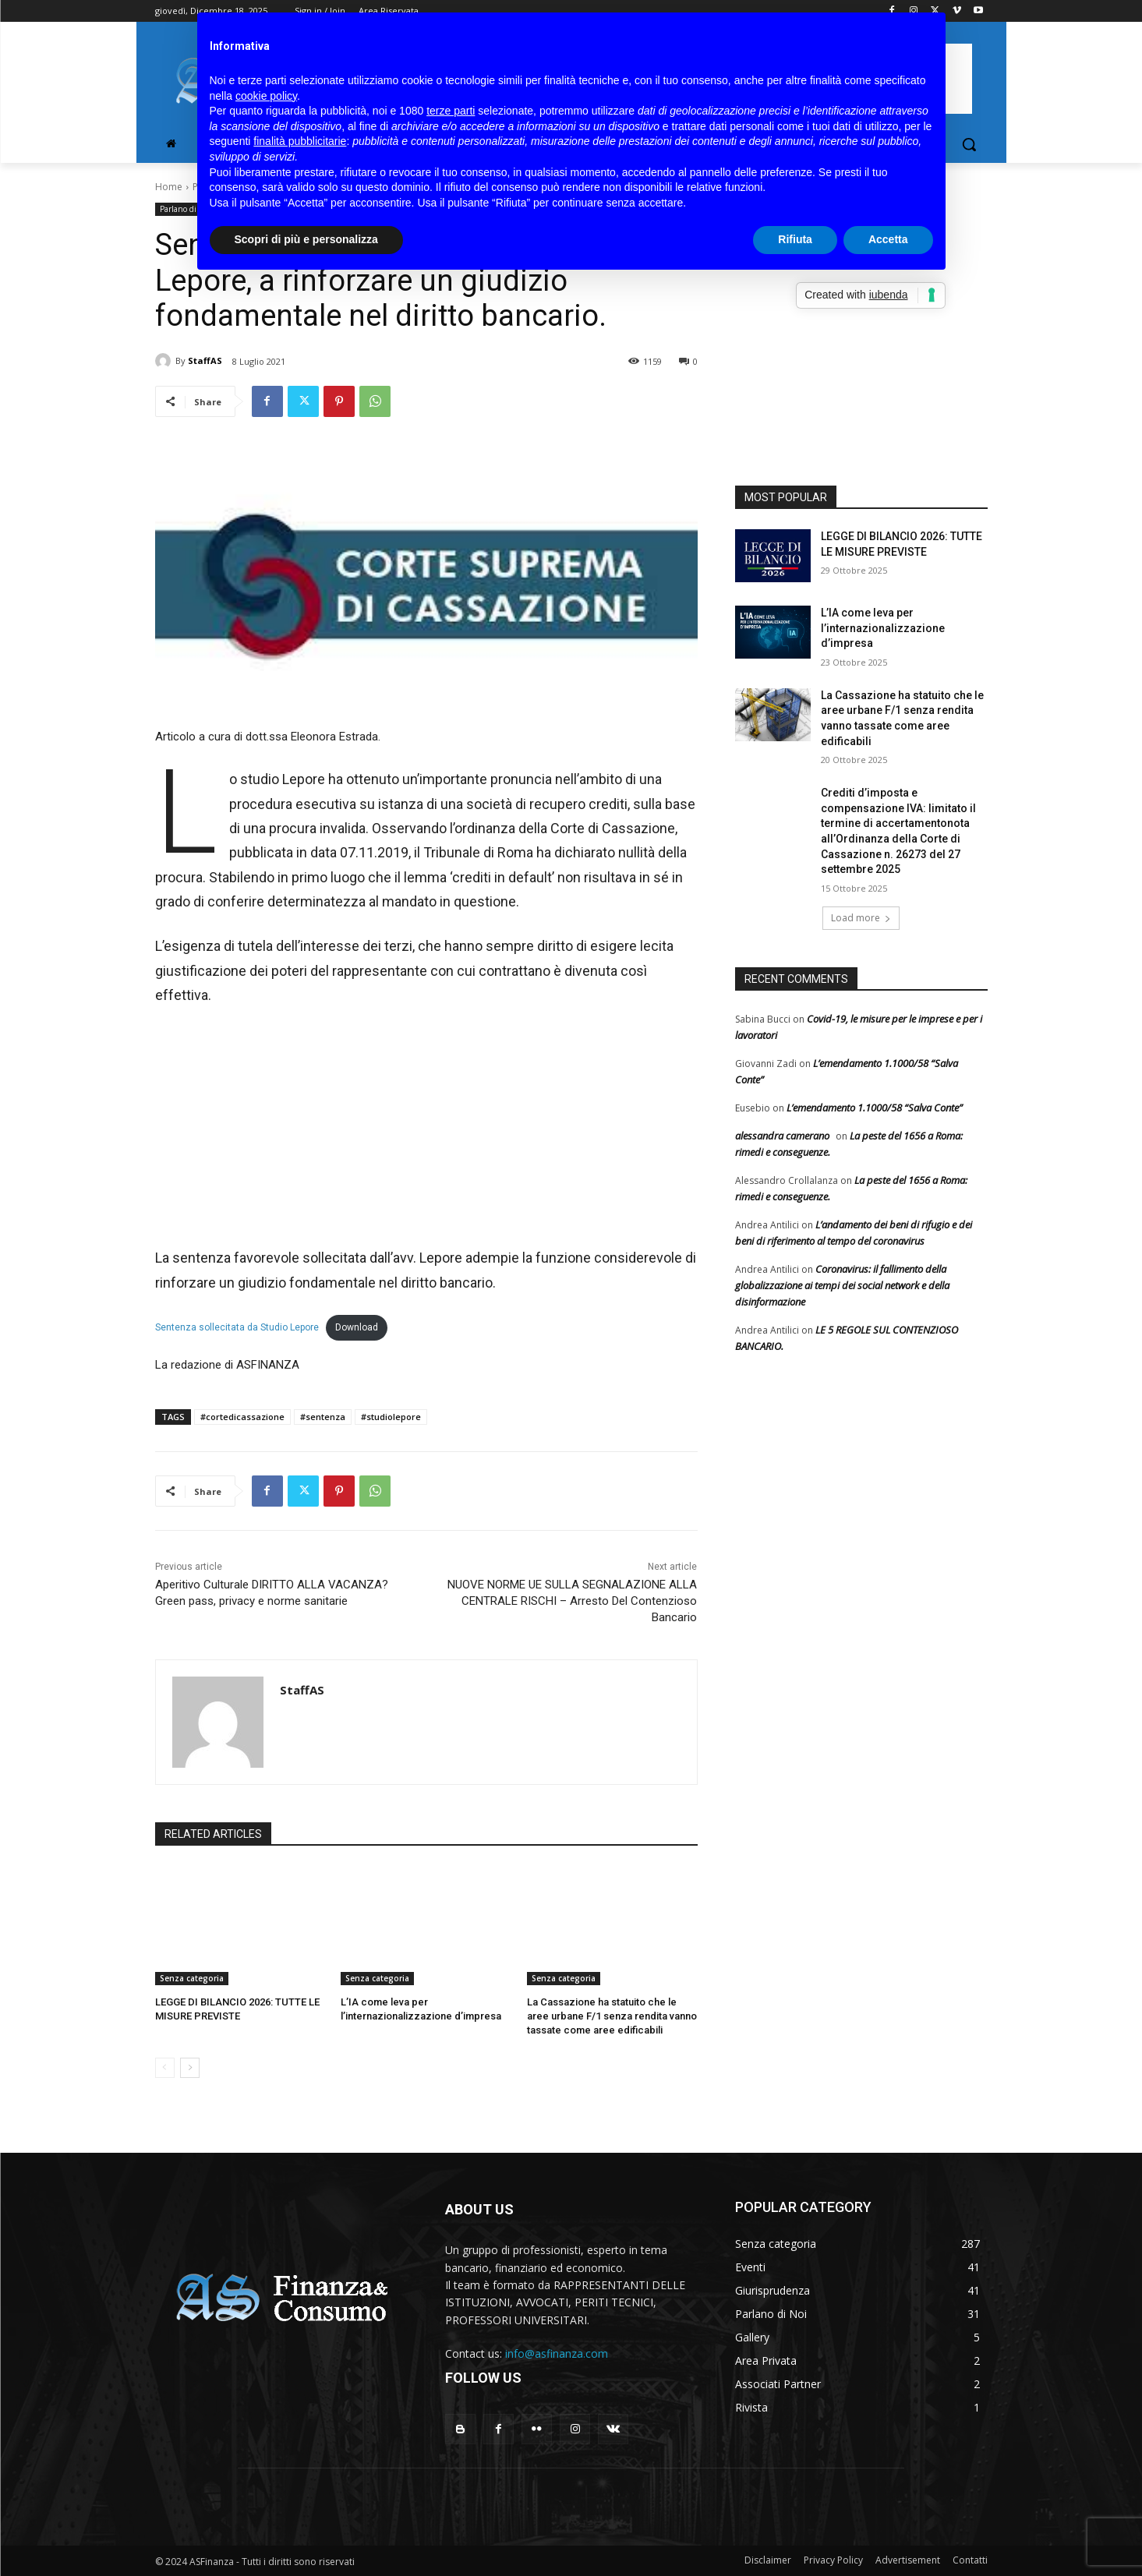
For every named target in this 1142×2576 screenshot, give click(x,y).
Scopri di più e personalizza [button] (306, 239)
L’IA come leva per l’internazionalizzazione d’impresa (883, 627)
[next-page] (190, 2068)
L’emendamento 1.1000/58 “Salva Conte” (875, 1108)
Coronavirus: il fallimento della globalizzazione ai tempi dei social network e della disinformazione (842, 1285)
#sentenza (322, 1416)
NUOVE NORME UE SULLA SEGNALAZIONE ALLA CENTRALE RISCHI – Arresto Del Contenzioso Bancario (572, 1601)
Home (168, 186)
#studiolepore (391, 1416)
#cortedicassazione (242, 1416)
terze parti (450, 110)
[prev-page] (165, 2068)
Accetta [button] (888, 239)
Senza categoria (192, 1978)
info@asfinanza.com (556, 2353)
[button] (969, 144)
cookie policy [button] (266, 96)
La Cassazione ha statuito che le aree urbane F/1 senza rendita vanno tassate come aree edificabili (612, 2016)
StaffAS (205, 360)
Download (356, 1327)
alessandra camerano (782, 1136)
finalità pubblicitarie (299, 141)
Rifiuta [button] (795, 239)
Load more (861, 917)
